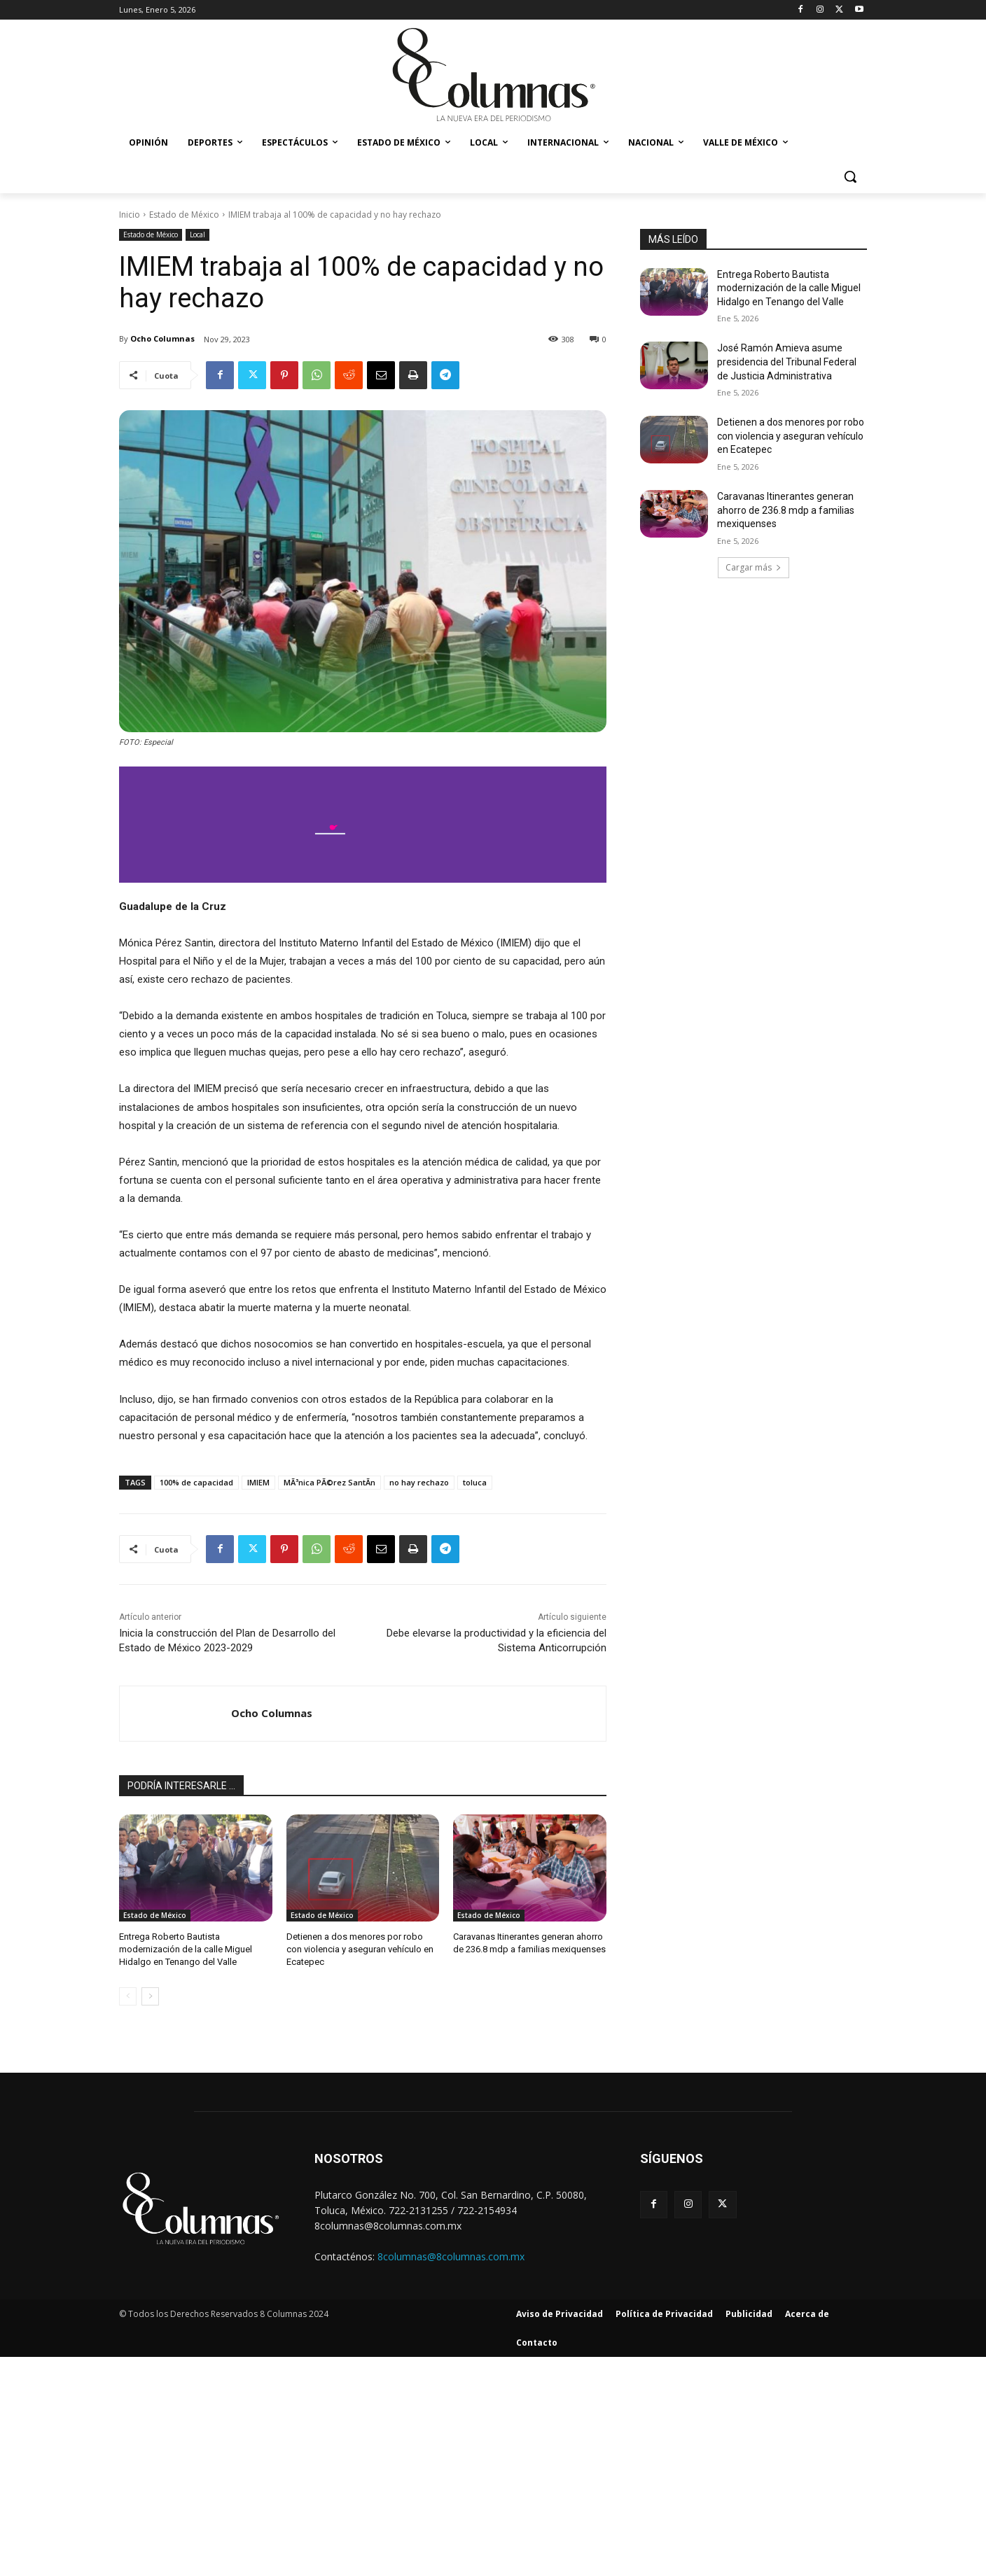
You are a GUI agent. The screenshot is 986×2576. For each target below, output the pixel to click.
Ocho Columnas (162, 338)
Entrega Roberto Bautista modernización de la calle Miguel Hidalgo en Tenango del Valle (185, 1949)
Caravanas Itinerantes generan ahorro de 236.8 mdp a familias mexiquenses (785, 510)
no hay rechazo (419, 1482)
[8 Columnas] (493, 76)
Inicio (129, 214)
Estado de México (184, 214)
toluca (475, 1482)
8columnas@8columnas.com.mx (451, 2256)
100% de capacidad (196, 1482)
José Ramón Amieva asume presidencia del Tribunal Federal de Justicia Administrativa (786, 361)
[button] (850, 176)
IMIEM (258, 1482)
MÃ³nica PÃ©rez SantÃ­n (329, 1482)
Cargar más (753, 567)
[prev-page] (128, 1996)
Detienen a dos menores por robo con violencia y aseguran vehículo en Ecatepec (359, 1949)
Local (197, 235)
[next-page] (150, 1996)
